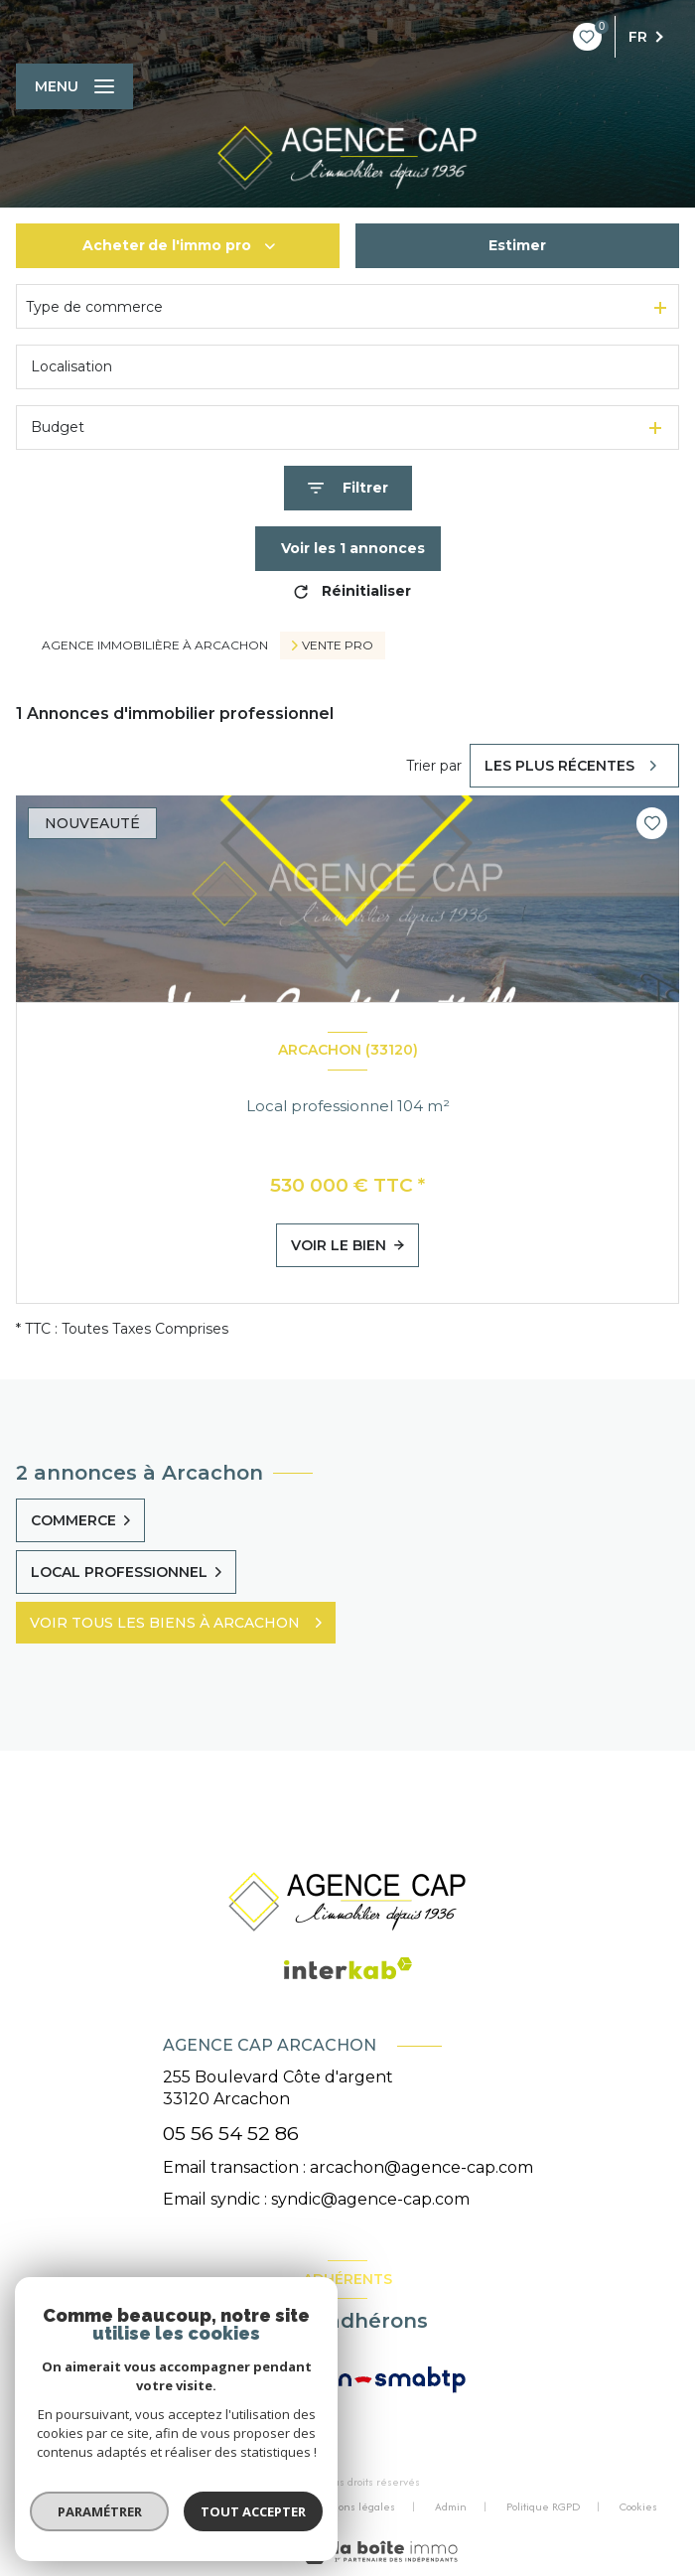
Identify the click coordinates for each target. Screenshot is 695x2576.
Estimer (517, 245)
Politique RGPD (543, 2506)
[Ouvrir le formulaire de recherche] (348, 488)
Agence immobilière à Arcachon (155, 645)
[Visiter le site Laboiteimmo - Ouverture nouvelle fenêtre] (379, 2551)
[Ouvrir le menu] (74, 86)
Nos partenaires (231, 2506)
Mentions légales (352, 2506)
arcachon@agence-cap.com (421, 2167)
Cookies (638, 2507)
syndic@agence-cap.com (370, 2199)
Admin (451, 2506)
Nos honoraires (115, 2506)
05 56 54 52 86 (231, 2133)
